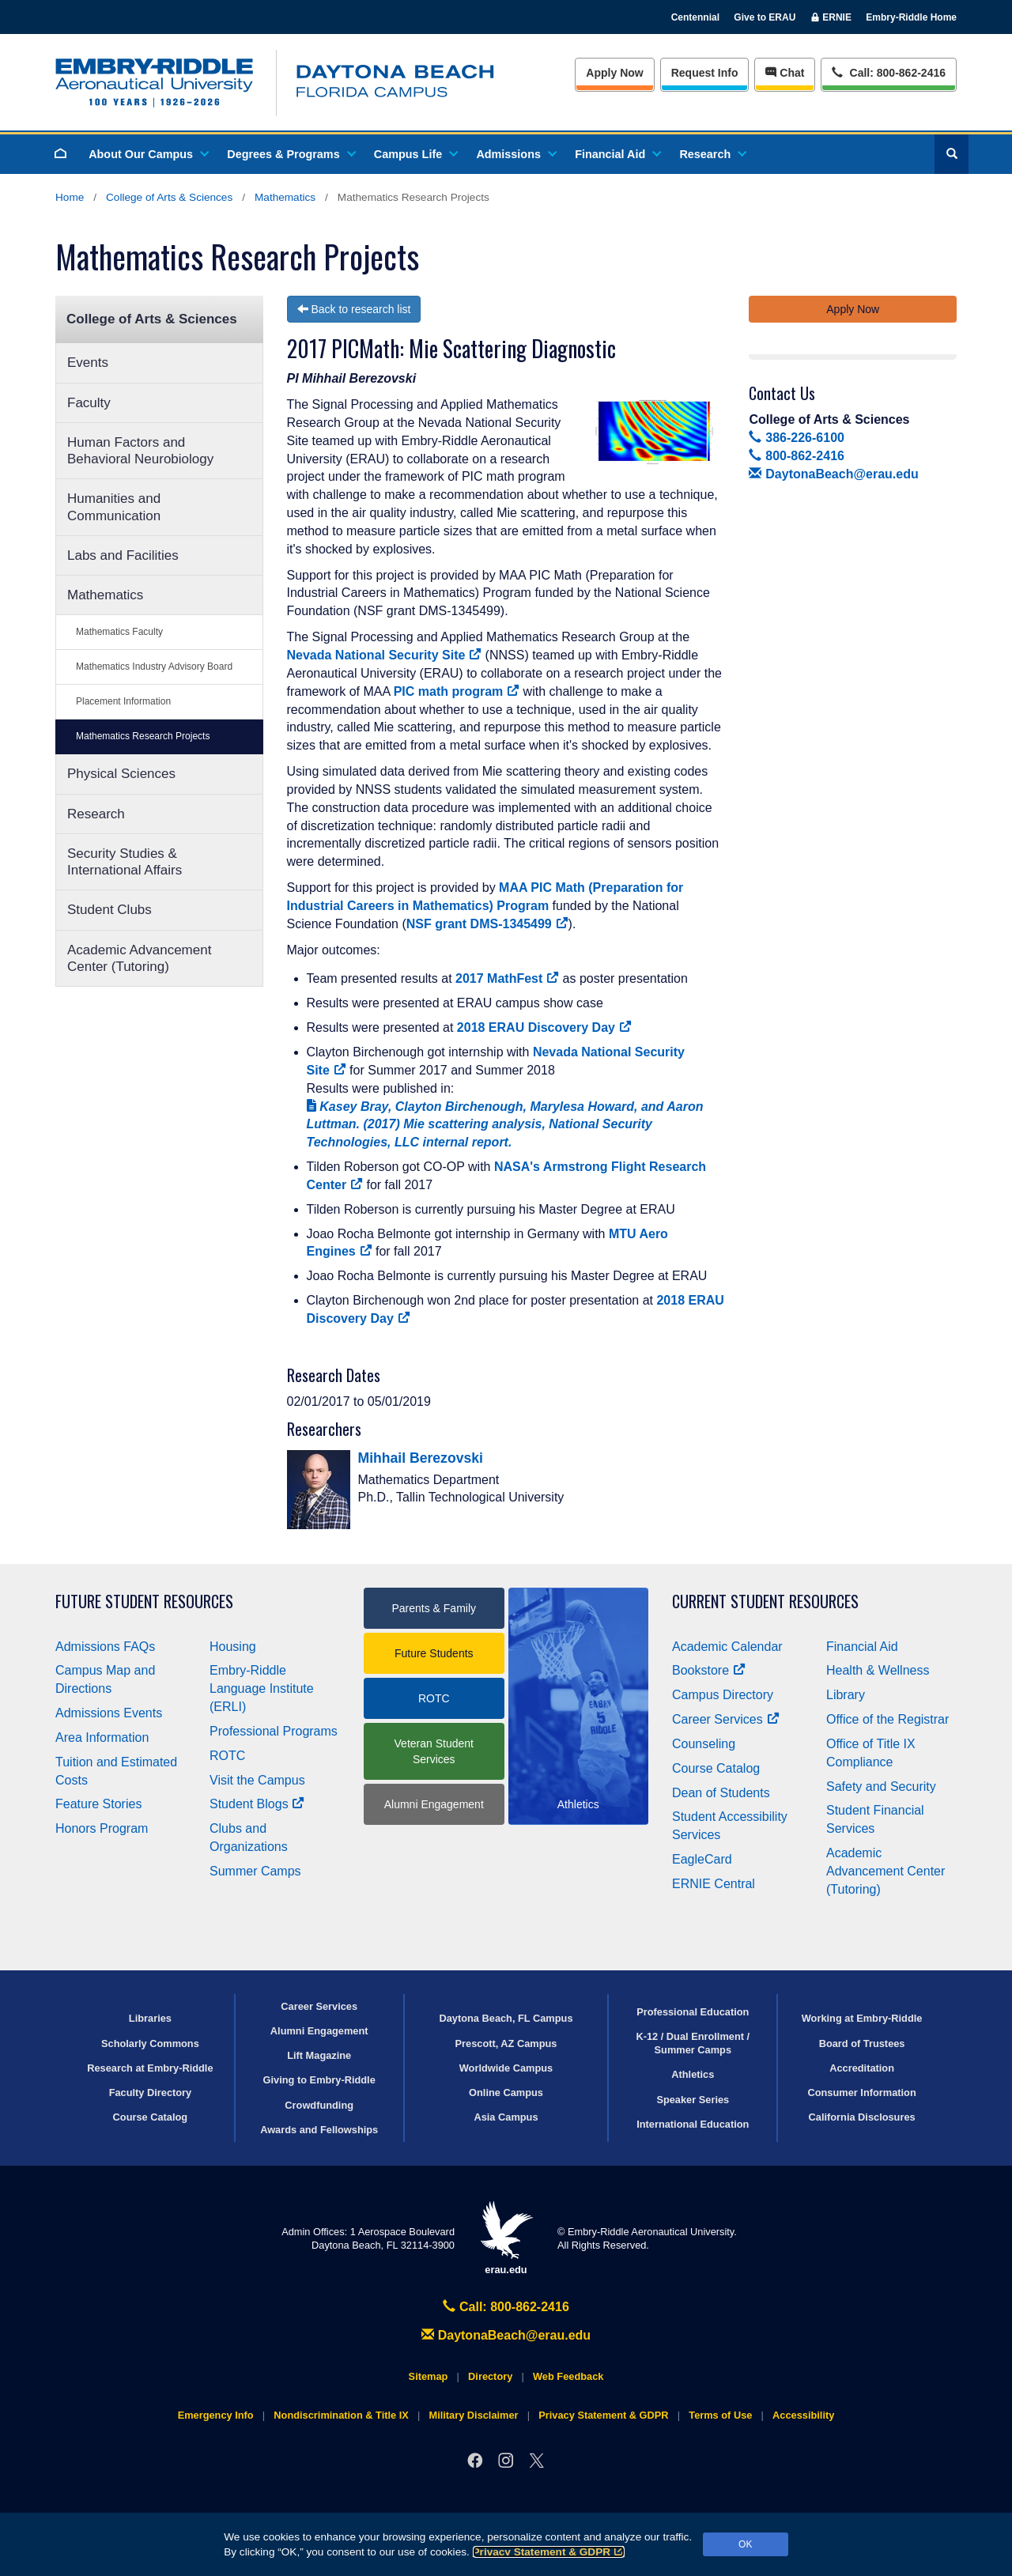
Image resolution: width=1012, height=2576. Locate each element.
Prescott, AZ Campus (506, 2043)
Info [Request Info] (704, 72)
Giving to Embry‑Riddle (319, 2080)
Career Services (726, 1719)
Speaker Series (692, 2100)
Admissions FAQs (105, 1646)
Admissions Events (108, 1713)
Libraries (150, 2018)
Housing (233, 1646)
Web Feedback (568, 2376)
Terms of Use (720, 2415)
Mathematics (285, 197)
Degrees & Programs (290, 154)
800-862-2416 (796, 456)
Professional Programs (274, 1731)
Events (87, 362)
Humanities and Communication (113, 507)
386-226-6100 (796, 437)
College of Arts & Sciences (169, 197)
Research (712, 154)
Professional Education (692, 2012)
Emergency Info (216, 2415)
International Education (692, 2124)
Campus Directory (722, 1695)
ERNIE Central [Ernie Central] (713, 1883)
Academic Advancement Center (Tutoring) (139, 958)
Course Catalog (716, 1768)
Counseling (703, 1744)
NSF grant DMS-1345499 (487, 924)
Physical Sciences (121, 773)
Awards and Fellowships (319, 2130)
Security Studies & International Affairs (124, 862)
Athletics (692, 2074)
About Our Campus (148, 154)
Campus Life (415, 154)
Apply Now (614, 72)
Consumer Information (861, 2092)
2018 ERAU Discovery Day (544, 1027)
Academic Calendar (727, 1646)
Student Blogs (257, 1804)
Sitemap (428, 2376)
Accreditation (861, 2068)
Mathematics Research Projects (143, 736)
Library (845, 1695)
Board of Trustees (862, 2043)
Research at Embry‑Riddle (150, 2068)
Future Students (434, 1653)
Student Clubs (109, 909)
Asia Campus (506, 2117)
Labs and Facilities (123, 555)
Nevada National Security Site (384, 655)
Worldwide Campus (506, 2068)
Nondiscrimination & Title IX (341, 2415)
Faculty (89, 402)
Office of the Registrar (887, 1719)
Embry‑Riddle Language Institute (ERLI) (262, 1688)
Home (69, 197)
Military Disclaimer (473, 2415)
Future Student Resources (144, 1601)
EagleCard (702, 1859)
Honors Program (101, 1828)
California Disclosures (862, 2117)
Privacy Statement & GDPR (549, 2552)
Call (888, 71)
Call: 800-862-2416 (506, 2306)
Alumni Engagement (434, 1804)
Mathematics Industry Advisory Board (154, 666)
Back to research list (354, 309)
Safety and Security (881, 1786)
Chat (784, 72)
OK (745, 2544)
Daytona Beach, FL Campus (505, 2018)
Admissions (515, 154)
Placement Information (123, 701)
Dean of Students (721, 1793)
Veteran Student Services (434, 1751)
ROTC (227, 1755)
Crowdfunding (319, 2105)
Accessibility (803, 2415)
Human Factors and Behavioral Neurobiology (140, 450)
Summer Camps (255, 1871)
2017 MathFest (507, 978)
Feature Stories (98, 1804)
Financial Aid (617, 154)
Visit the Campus (257, 1780)
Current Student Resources (765, 1601)
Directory (490, 2376)
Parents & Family (433, 1608)
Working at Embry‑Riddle (862, 2018)
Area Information (102, 1737)
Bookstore (709, 1670)
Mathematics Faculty (119, 631)
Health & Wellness (877, 1670)
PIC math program (456, 691)
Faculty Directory (150, 2092)
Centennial (695, 17)
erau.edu (506, 2238)
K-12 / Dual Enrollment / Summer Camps (693, 2043)
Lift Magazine (319, 2055)
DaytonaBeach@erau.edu (833, 474)
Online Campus (506, 2092)
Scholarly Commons (150, 2043)
